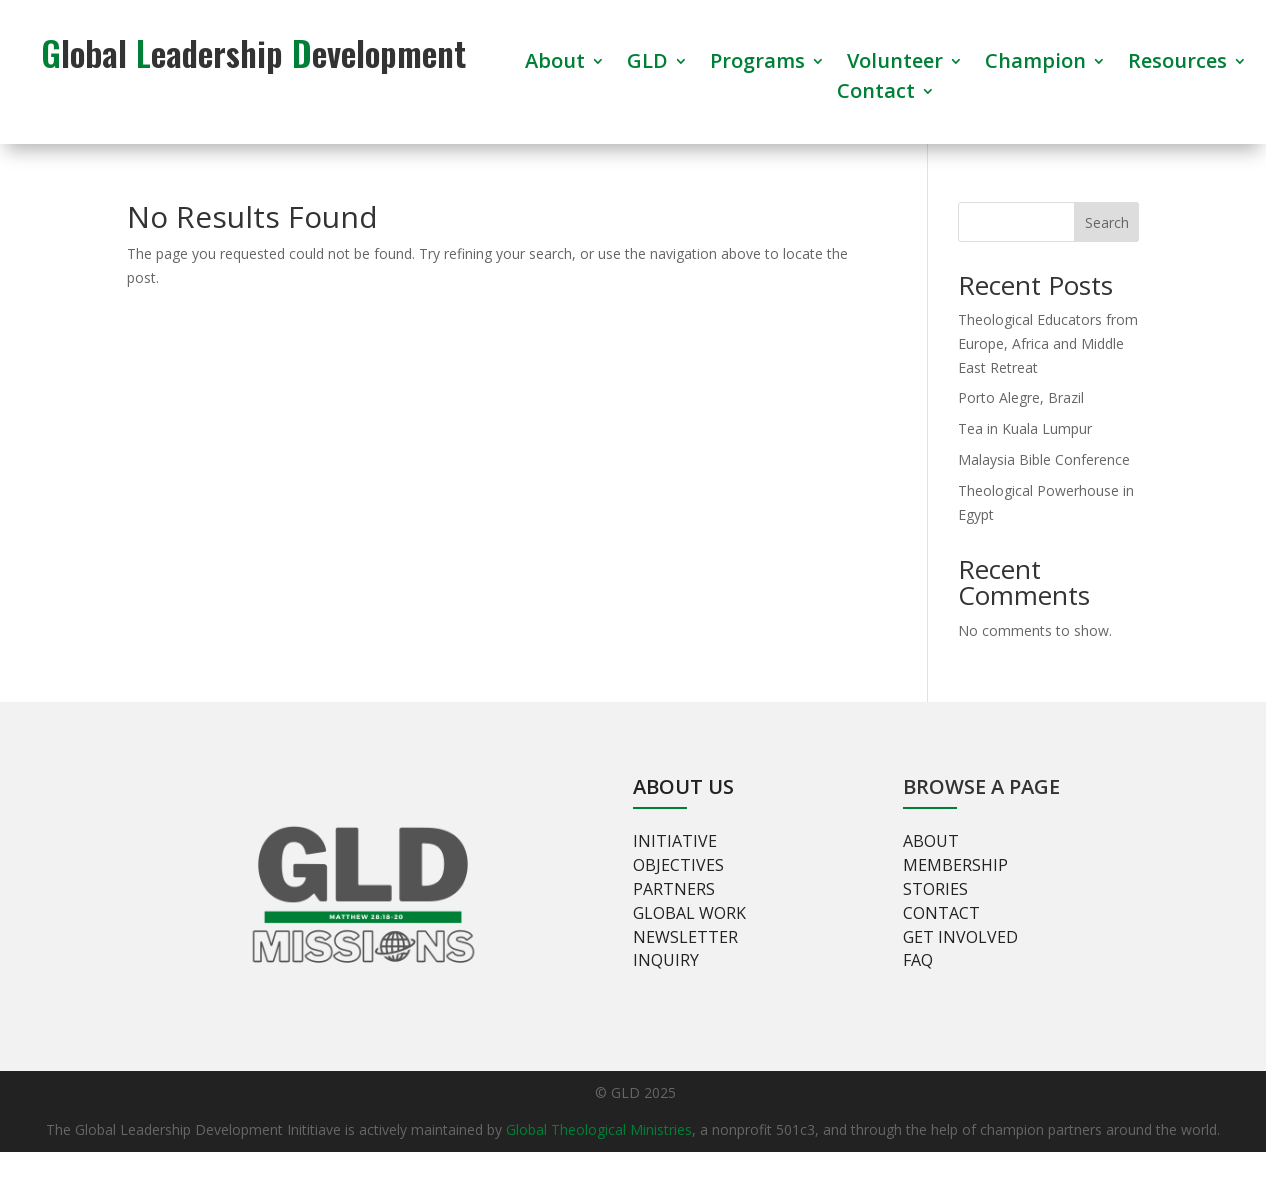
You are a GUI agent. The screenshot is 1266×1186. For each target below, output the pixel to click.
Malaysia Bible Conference (1044, 459)
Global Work (689, 913)
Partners (674, 889)
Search (1107, 222)
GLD (647, 64)
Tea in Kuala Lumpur (1025, 428)
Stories (935, 889)
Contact (876, 94)
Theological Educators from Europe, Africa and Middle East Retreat (1048, 343)
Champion (1035, 64)
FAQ (918, 960)
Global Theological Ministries (599, 1129)
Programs (757, 64)
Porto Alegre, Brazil (1021, 397)
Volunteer (895, 64)
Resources (1177, 64)
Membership (955, 865)
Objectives (678, 865)
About (555, 64)
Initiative (675, 841)
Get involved (960, 937)
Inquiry (666, 960)
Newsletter (685, 937)
